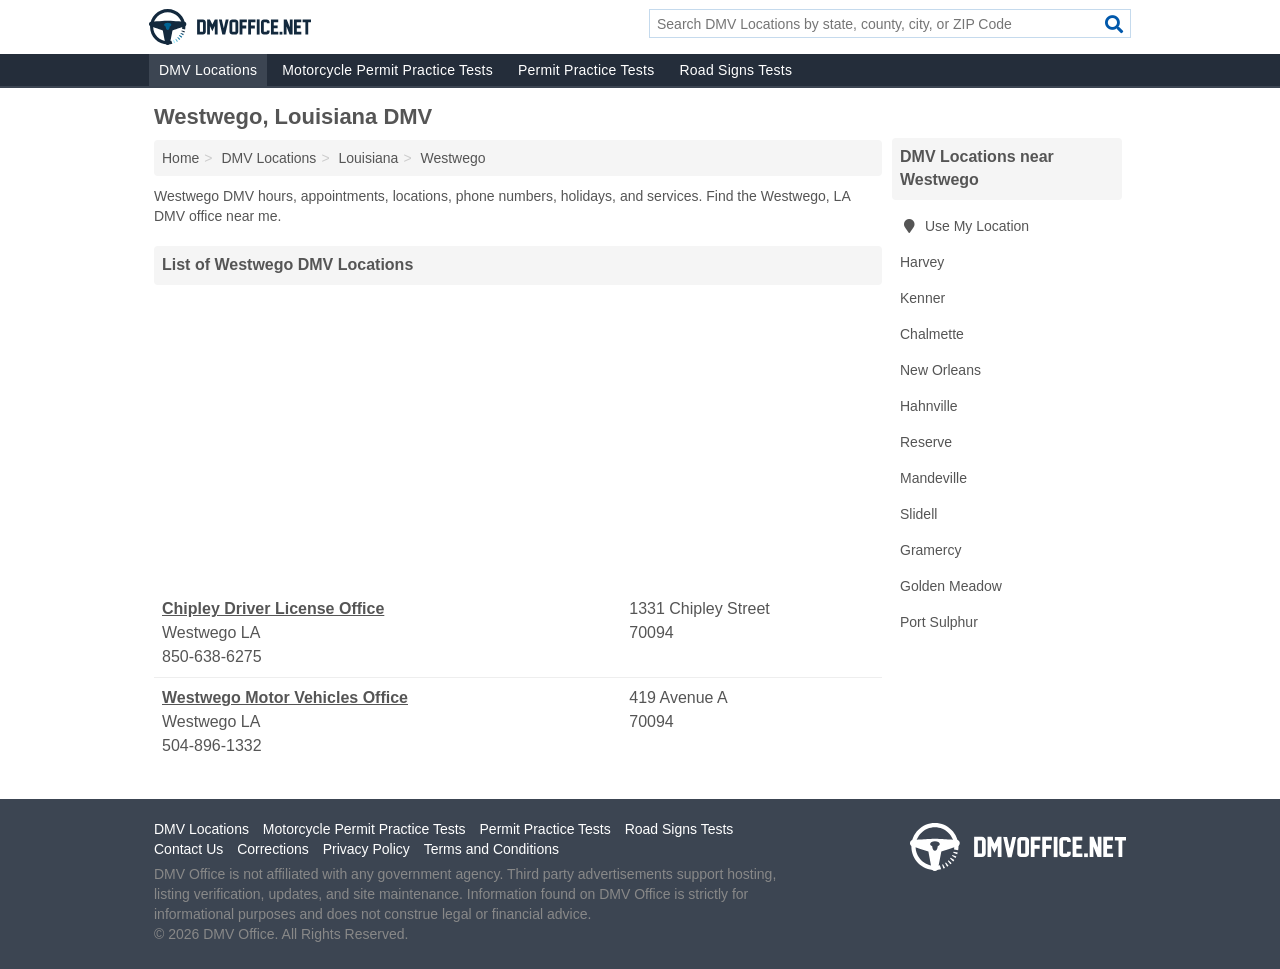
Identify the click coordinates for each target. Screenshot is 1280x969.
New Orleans (940, 370)
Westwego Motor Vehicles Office (285, 697)
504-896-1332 (212, 745)
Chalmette (932, 334)
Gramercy (930, 550)
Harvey (922, 262)
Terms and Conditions (491, 849)
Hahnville (929, 406)
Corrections (273, 849)
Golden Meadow (951, 586)
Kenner (922, 298)
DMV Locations (208, 70)
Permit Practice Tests (586, 70)
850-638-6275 (212, 656)
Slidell (918, 514)
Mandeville (933, 478)
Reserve (926, 442)
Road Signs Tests (735, 70)
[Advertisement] (518, 441)
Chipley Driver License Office (273, 608)
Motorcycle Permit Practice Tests (387, 70)
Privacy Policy (366, 849)
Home (180, 158)
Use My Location (964, 226)
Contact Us (188, 849)
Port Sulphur (939, 622)
